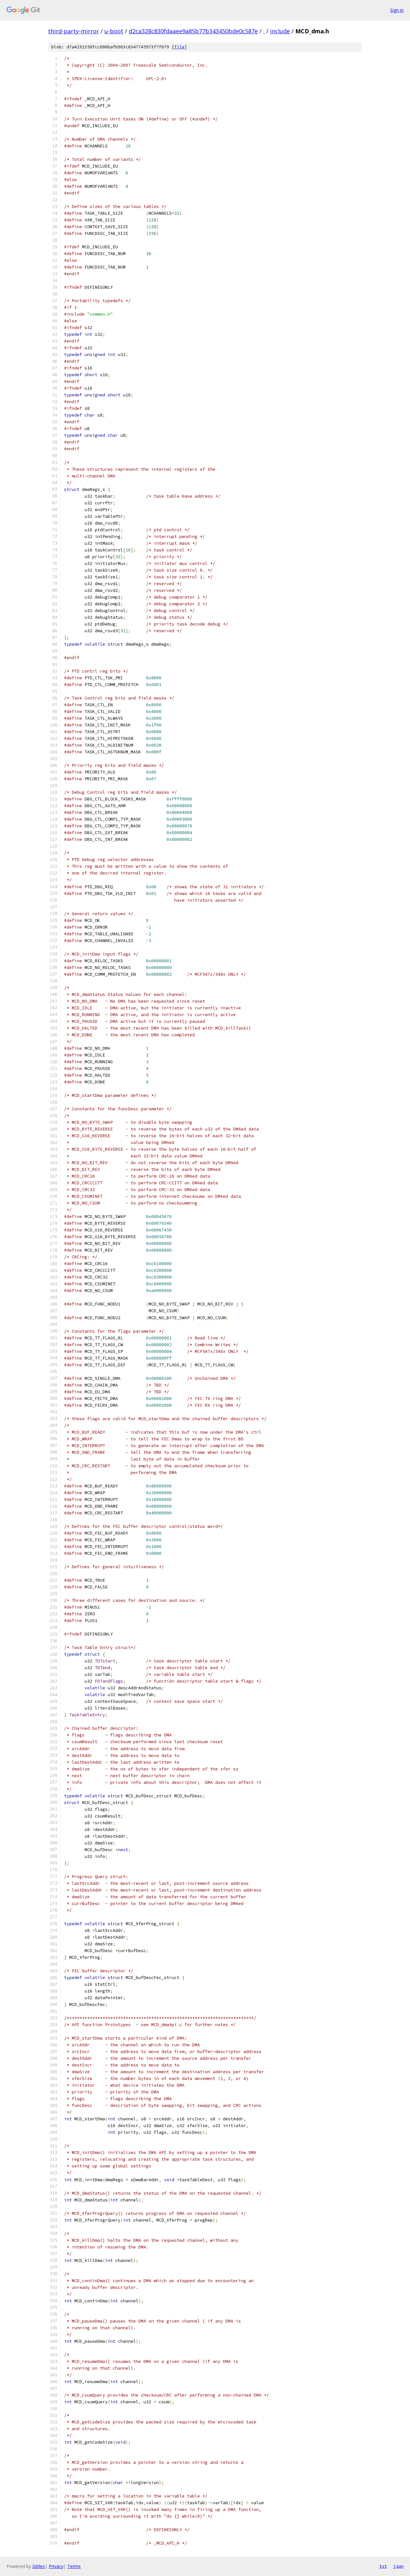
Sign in (397, 10)
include (280, 31)
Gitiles (38, 2566)
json (398, 2566)
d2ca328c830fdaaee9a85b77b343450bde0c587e (193, 31)
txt (383, 2566)
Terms (74, 2566)
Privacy (56, 2566)
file (179, 47)
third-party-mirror (73, 31)
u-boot (113, 31)
